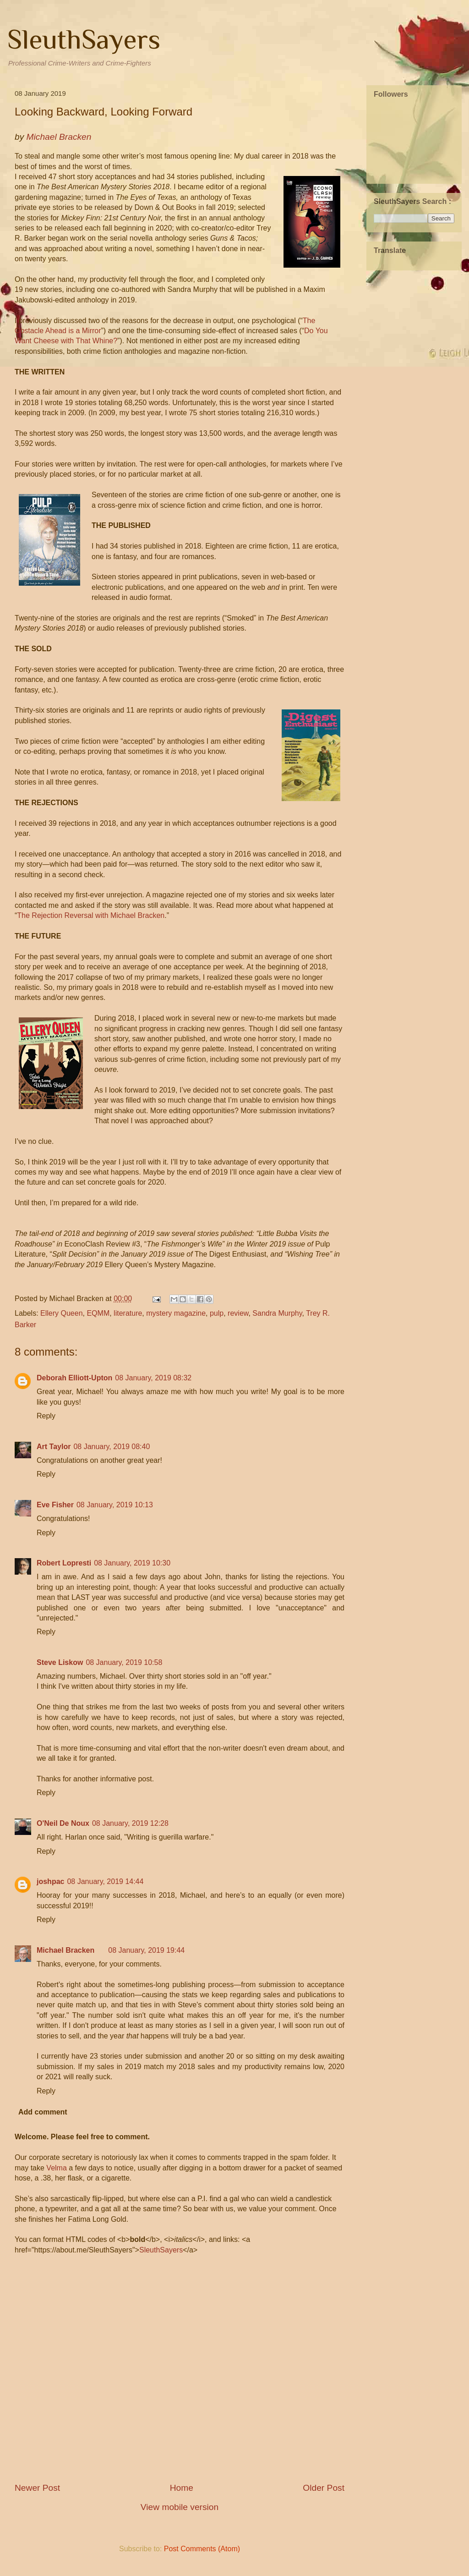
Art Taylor (54, 1446)
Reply (46, 1416)
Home (181, 2488)
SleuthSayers (83, 39)
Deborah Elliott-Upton (74, 1378)
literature (128, 1313)
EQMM (98, 1313)
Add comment (42, 2112)
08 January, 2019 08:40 (111, 1446)
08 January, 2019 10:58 (124, 1662)
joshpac (50, 1881)
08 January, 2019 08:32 (153, 1378)
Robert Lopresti (64, 1563)
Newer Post (37, 2488)
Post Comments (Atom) (202, 2549)
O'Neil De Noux (63, 1823)
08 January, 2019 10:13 (114, 1505)
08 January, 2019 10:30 (132, 1563)
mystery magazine (176, 1313)
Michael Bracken (65, 1950)
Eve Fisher (55, 1505)
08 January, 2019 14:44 (105, 1881)
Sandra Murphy (277, 1313)
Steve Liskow (60, 1662)
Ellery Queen (61, 1313)
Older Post (323, 2488)
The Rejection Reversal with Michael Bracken (90, 915)
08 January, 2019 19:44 (146, 1950)
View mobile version (179, 2507)
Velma (56, 2168)
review (238, 1313)
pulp (217, 1313)
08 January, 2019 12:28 (130, 1823)
